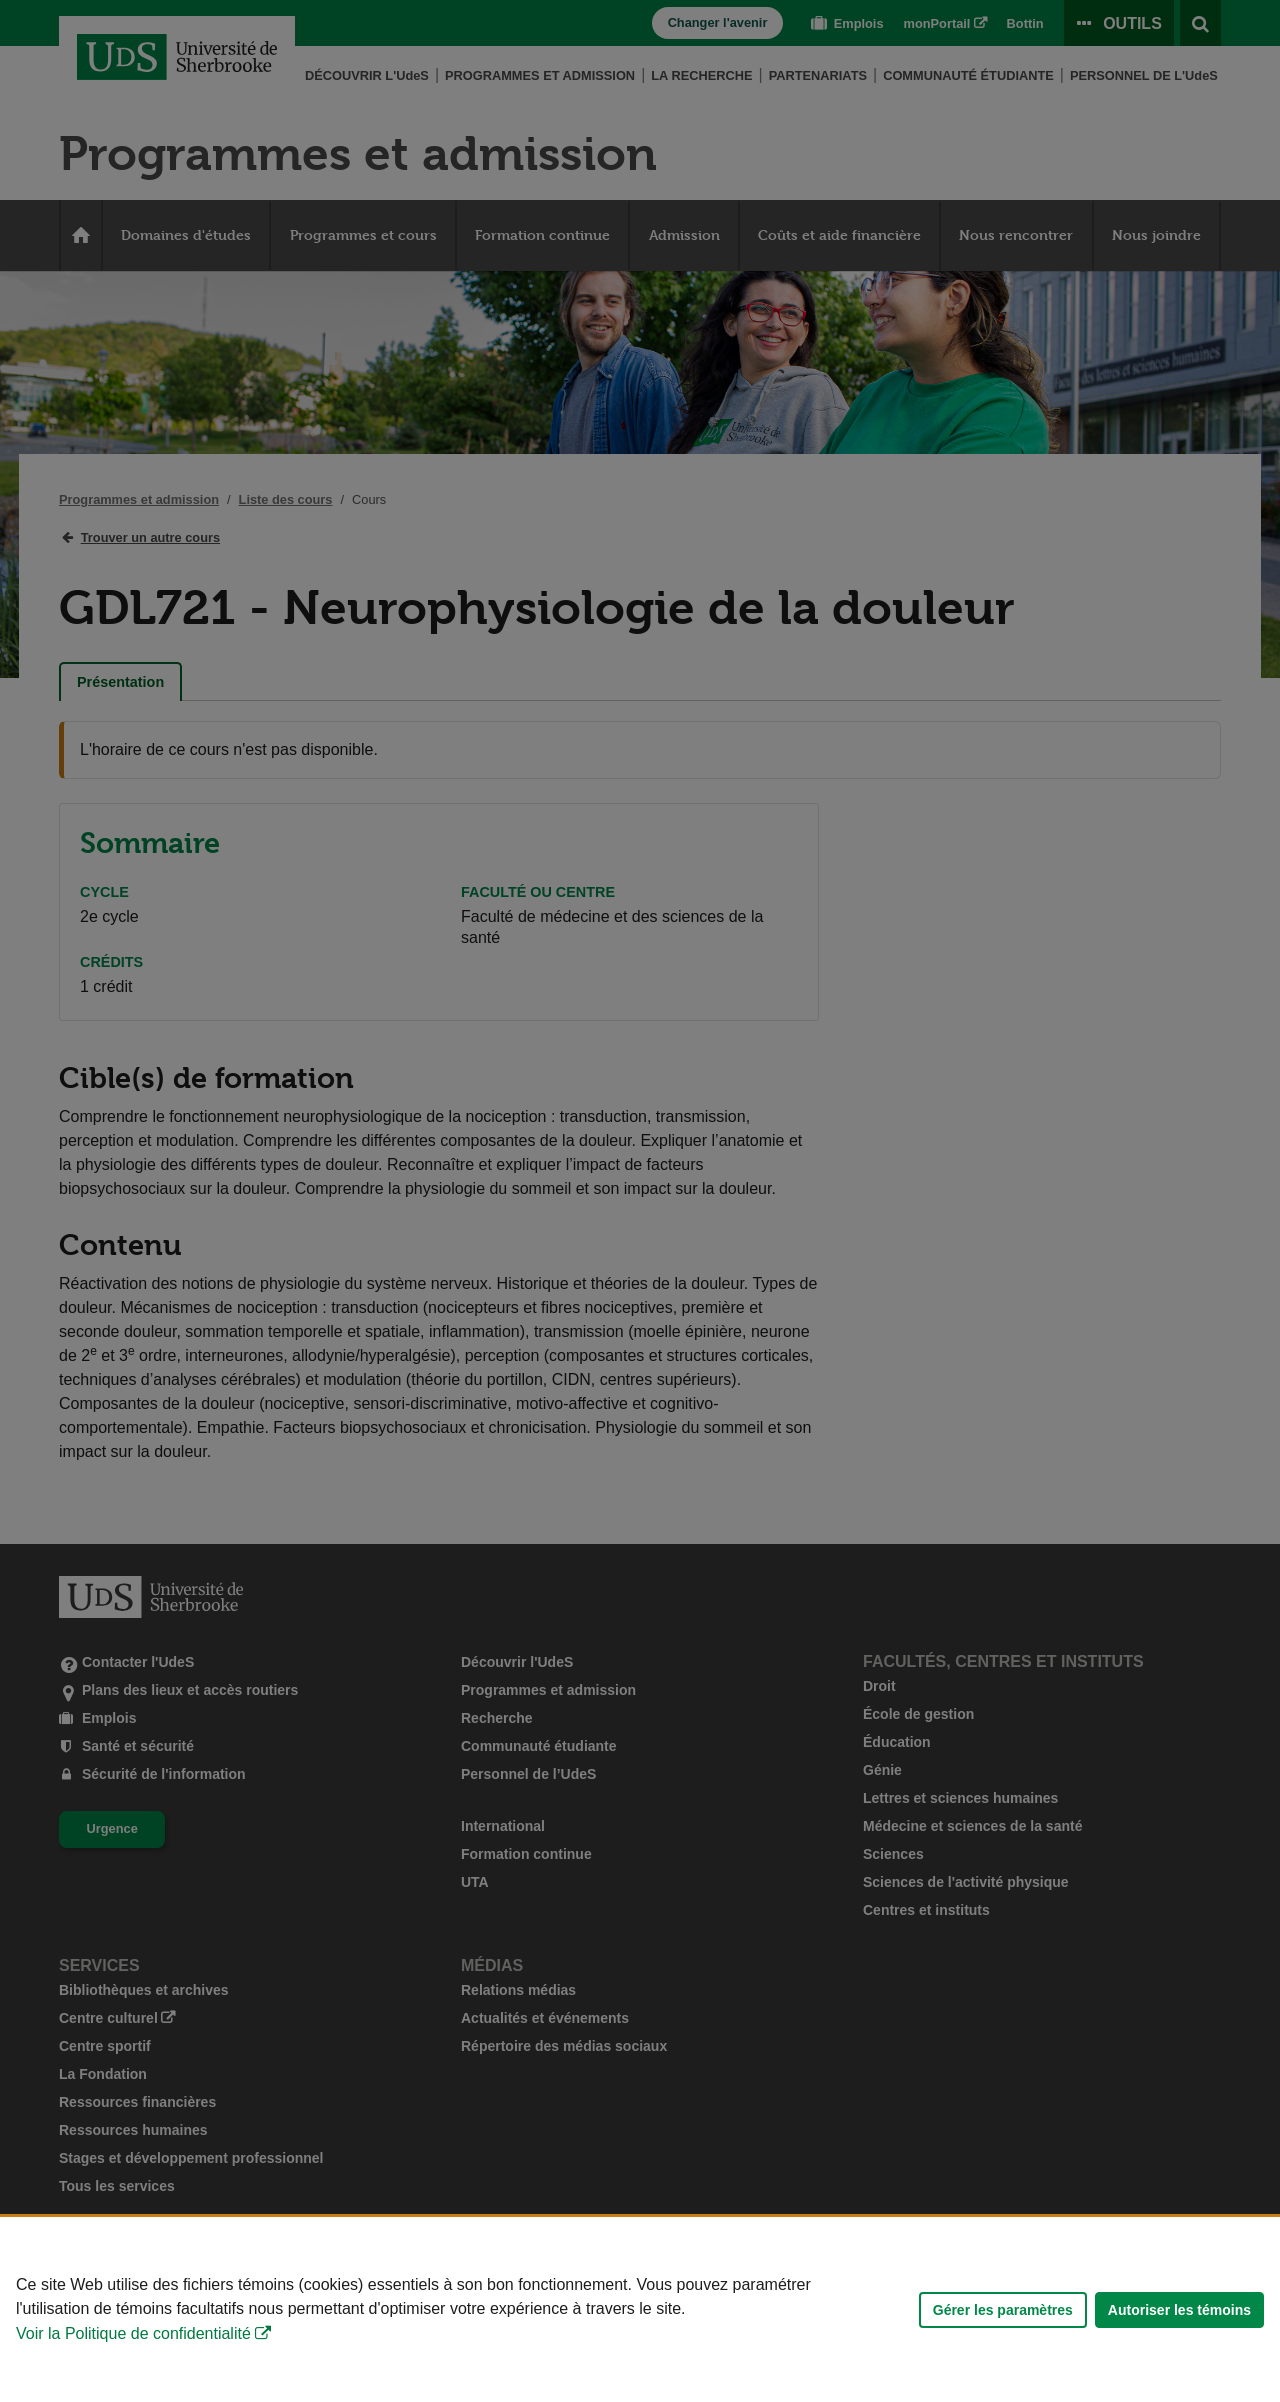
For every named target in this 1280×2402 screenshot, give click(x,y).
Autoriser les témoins (1179, 2310)
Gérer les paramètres (1003, 2310)
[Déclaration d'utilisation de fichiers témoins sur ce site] (640, 2309)
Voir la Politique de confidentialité (133, 2333)
